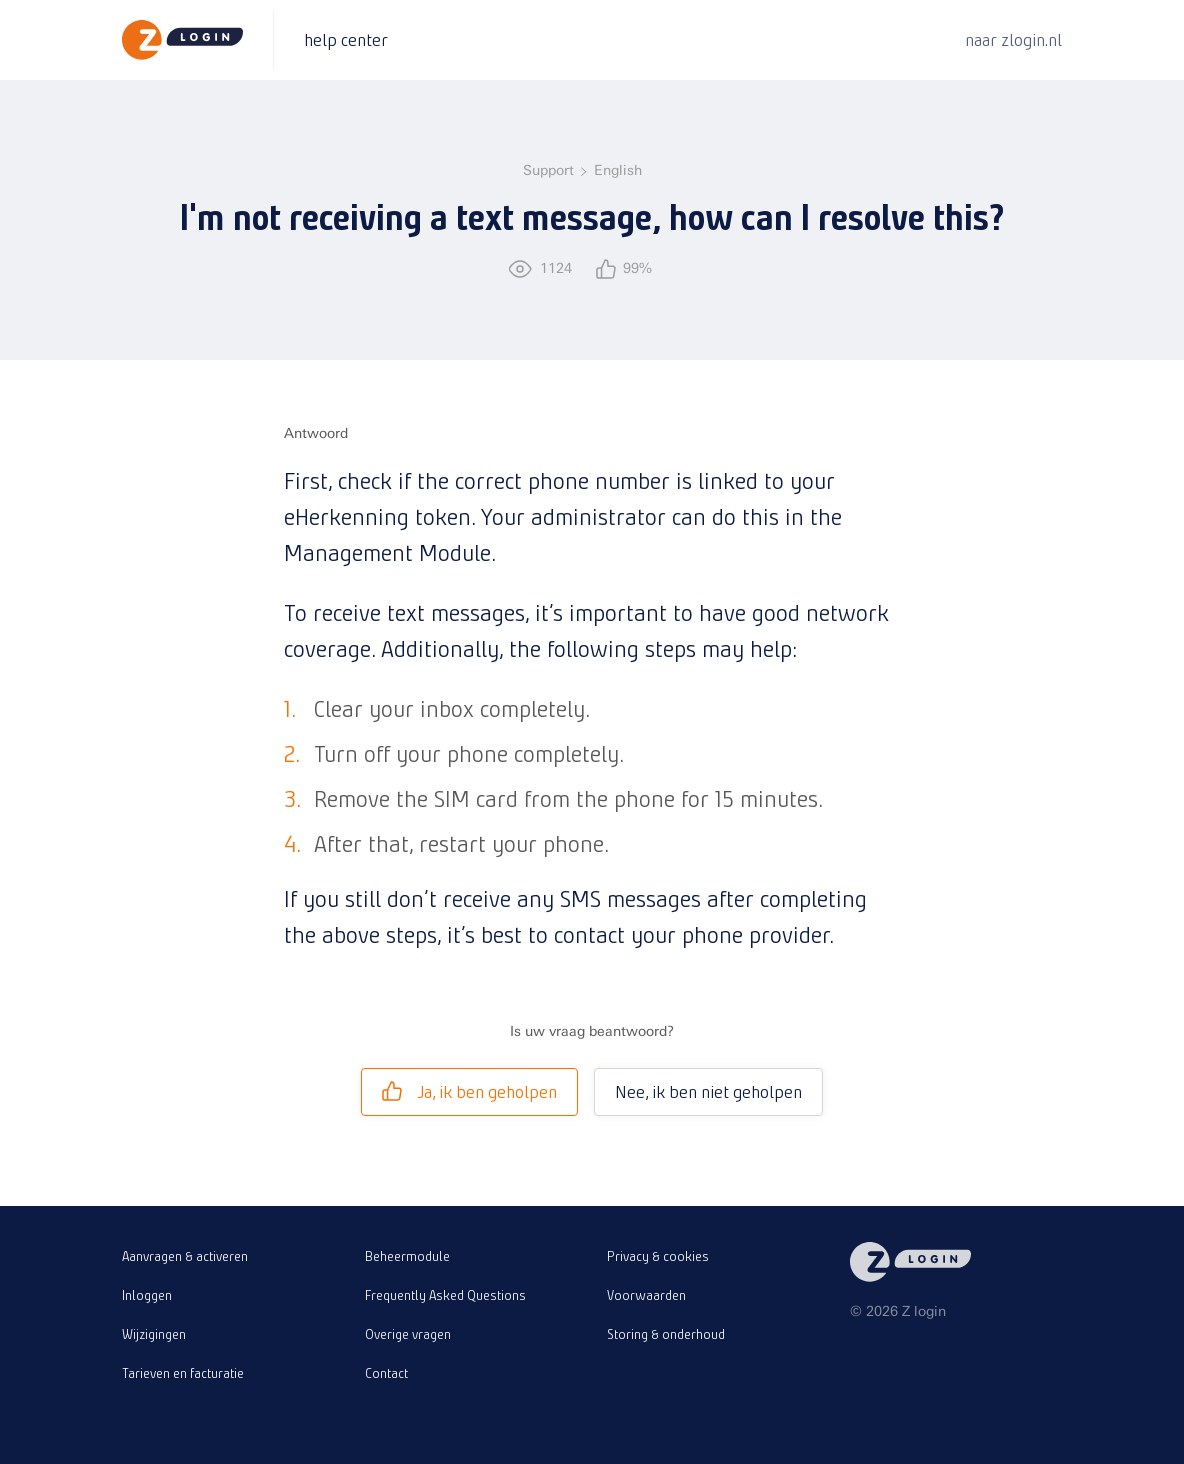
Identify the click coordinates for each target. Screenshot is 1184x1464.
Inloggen (147, 1295)
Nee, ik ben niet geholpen (708, 1091)
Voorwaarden (646, 1295)
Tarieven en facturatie (183, 1373)
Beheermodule (407, 1256)
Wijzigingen (154, 1334)
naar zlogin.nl (1013, 39)
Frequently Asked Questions (445, 1295)
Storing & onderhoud (666, 1334)
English (618, 170)
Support (548, 170)
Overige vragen (408, 1334)
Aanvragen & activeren (185, 1256)
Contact (386, 1373)
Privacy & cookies (658, 1256)
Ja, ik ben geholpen (469, 1091)
